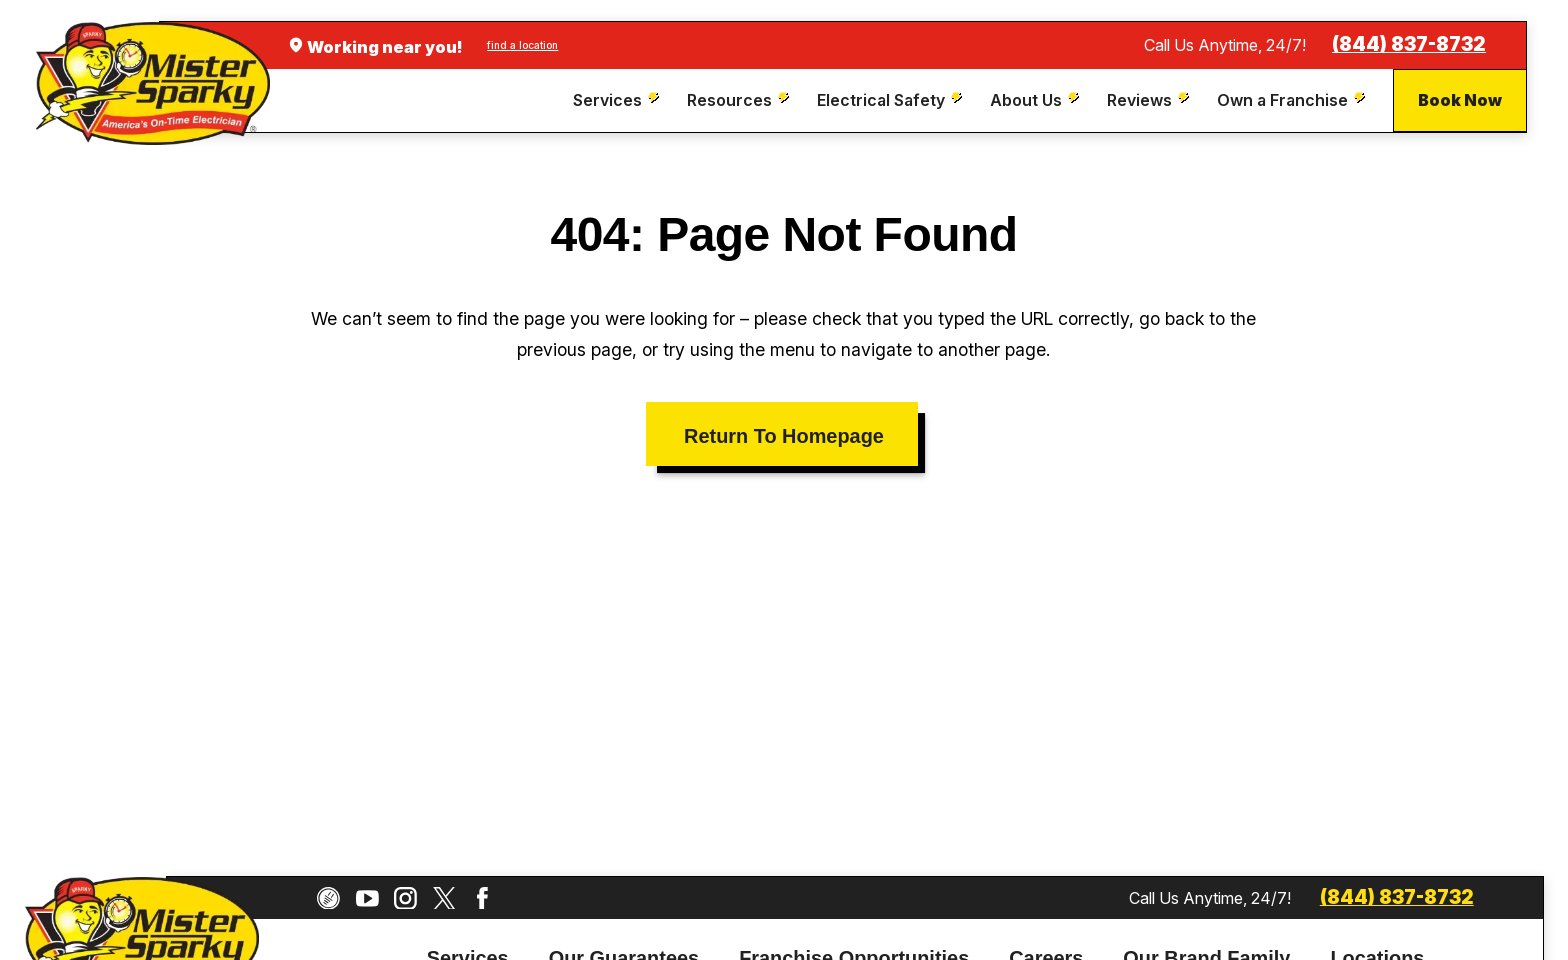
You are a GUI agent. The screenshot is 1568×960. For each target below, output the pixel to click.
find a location (522, 45)
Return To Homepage (784, 436)
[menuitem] (618, 100)
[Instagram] (405, 898)
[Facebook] (482, 898)
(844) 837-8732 (1409, 44)
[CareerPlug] (328, 898)
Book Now (1460, 100)
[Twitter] (444, 898)
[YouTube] (367, 898)
